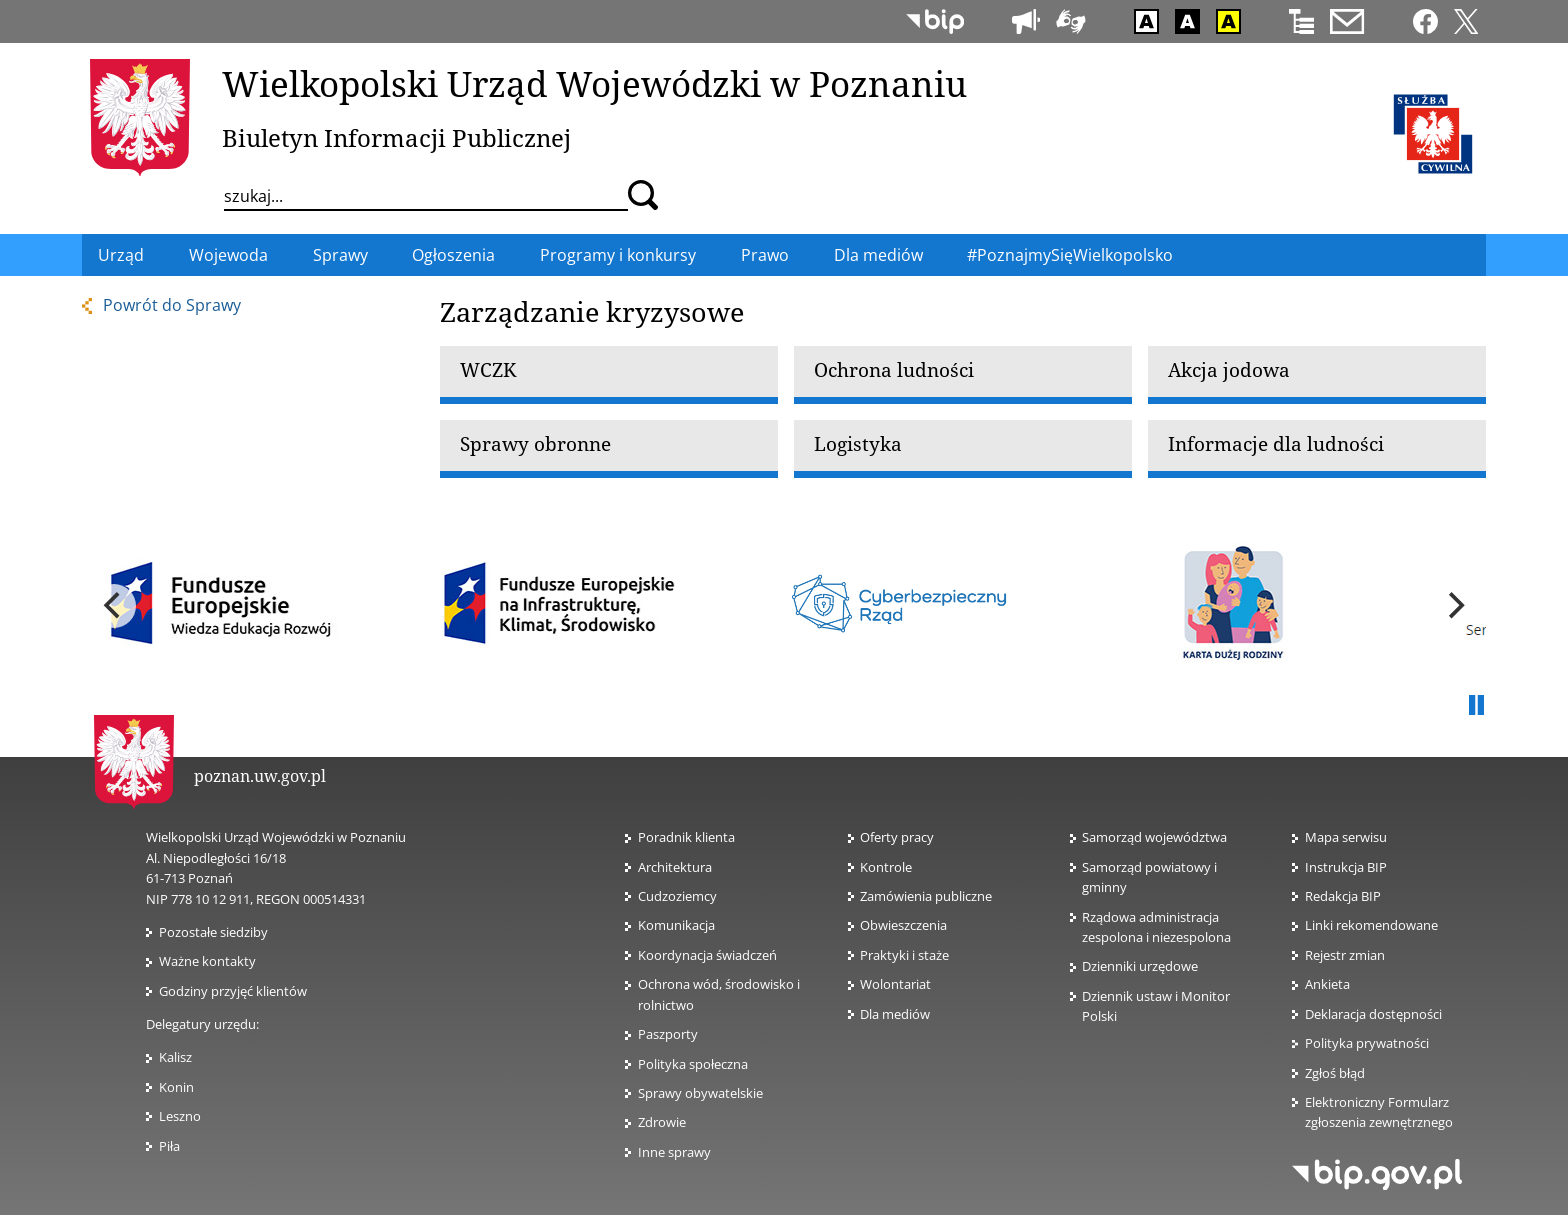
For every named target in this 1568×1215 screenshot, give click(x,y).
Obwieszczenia (903, 925)
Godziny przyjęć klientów (233, 991)
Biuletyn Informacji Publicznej (396, 137)
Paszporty (668, 1034)
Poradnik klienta (686, 837)
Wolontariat (901, 984)
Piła (169, 1146)
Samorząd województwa (1154, 837)
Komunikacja (676, 925)
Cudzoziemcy (683, 896)
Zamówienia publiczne (926, 896)
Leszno (180, 1116)
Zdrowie (662, 1122)
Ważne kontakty (207, 961)
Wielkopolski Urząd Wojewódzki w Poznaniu (594, 83)
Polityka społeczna (693, 1064)
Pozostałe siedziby (213, 932)
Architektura (675, 867)
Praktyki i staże (904, 955)
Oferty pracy (897, 837)
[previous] (114, 606)
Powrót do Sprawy (172, 305)
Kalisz (175, 1057)
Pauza (1476, 706)
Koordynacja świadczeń (707, 955)
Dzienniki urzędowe (1140, 966)
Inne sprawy (674, 1152)
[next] (1454, 606)
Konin (176, 1087)
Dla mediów (895, 1014)
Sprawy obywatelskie (700, 1093)
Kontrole (886, 867)
